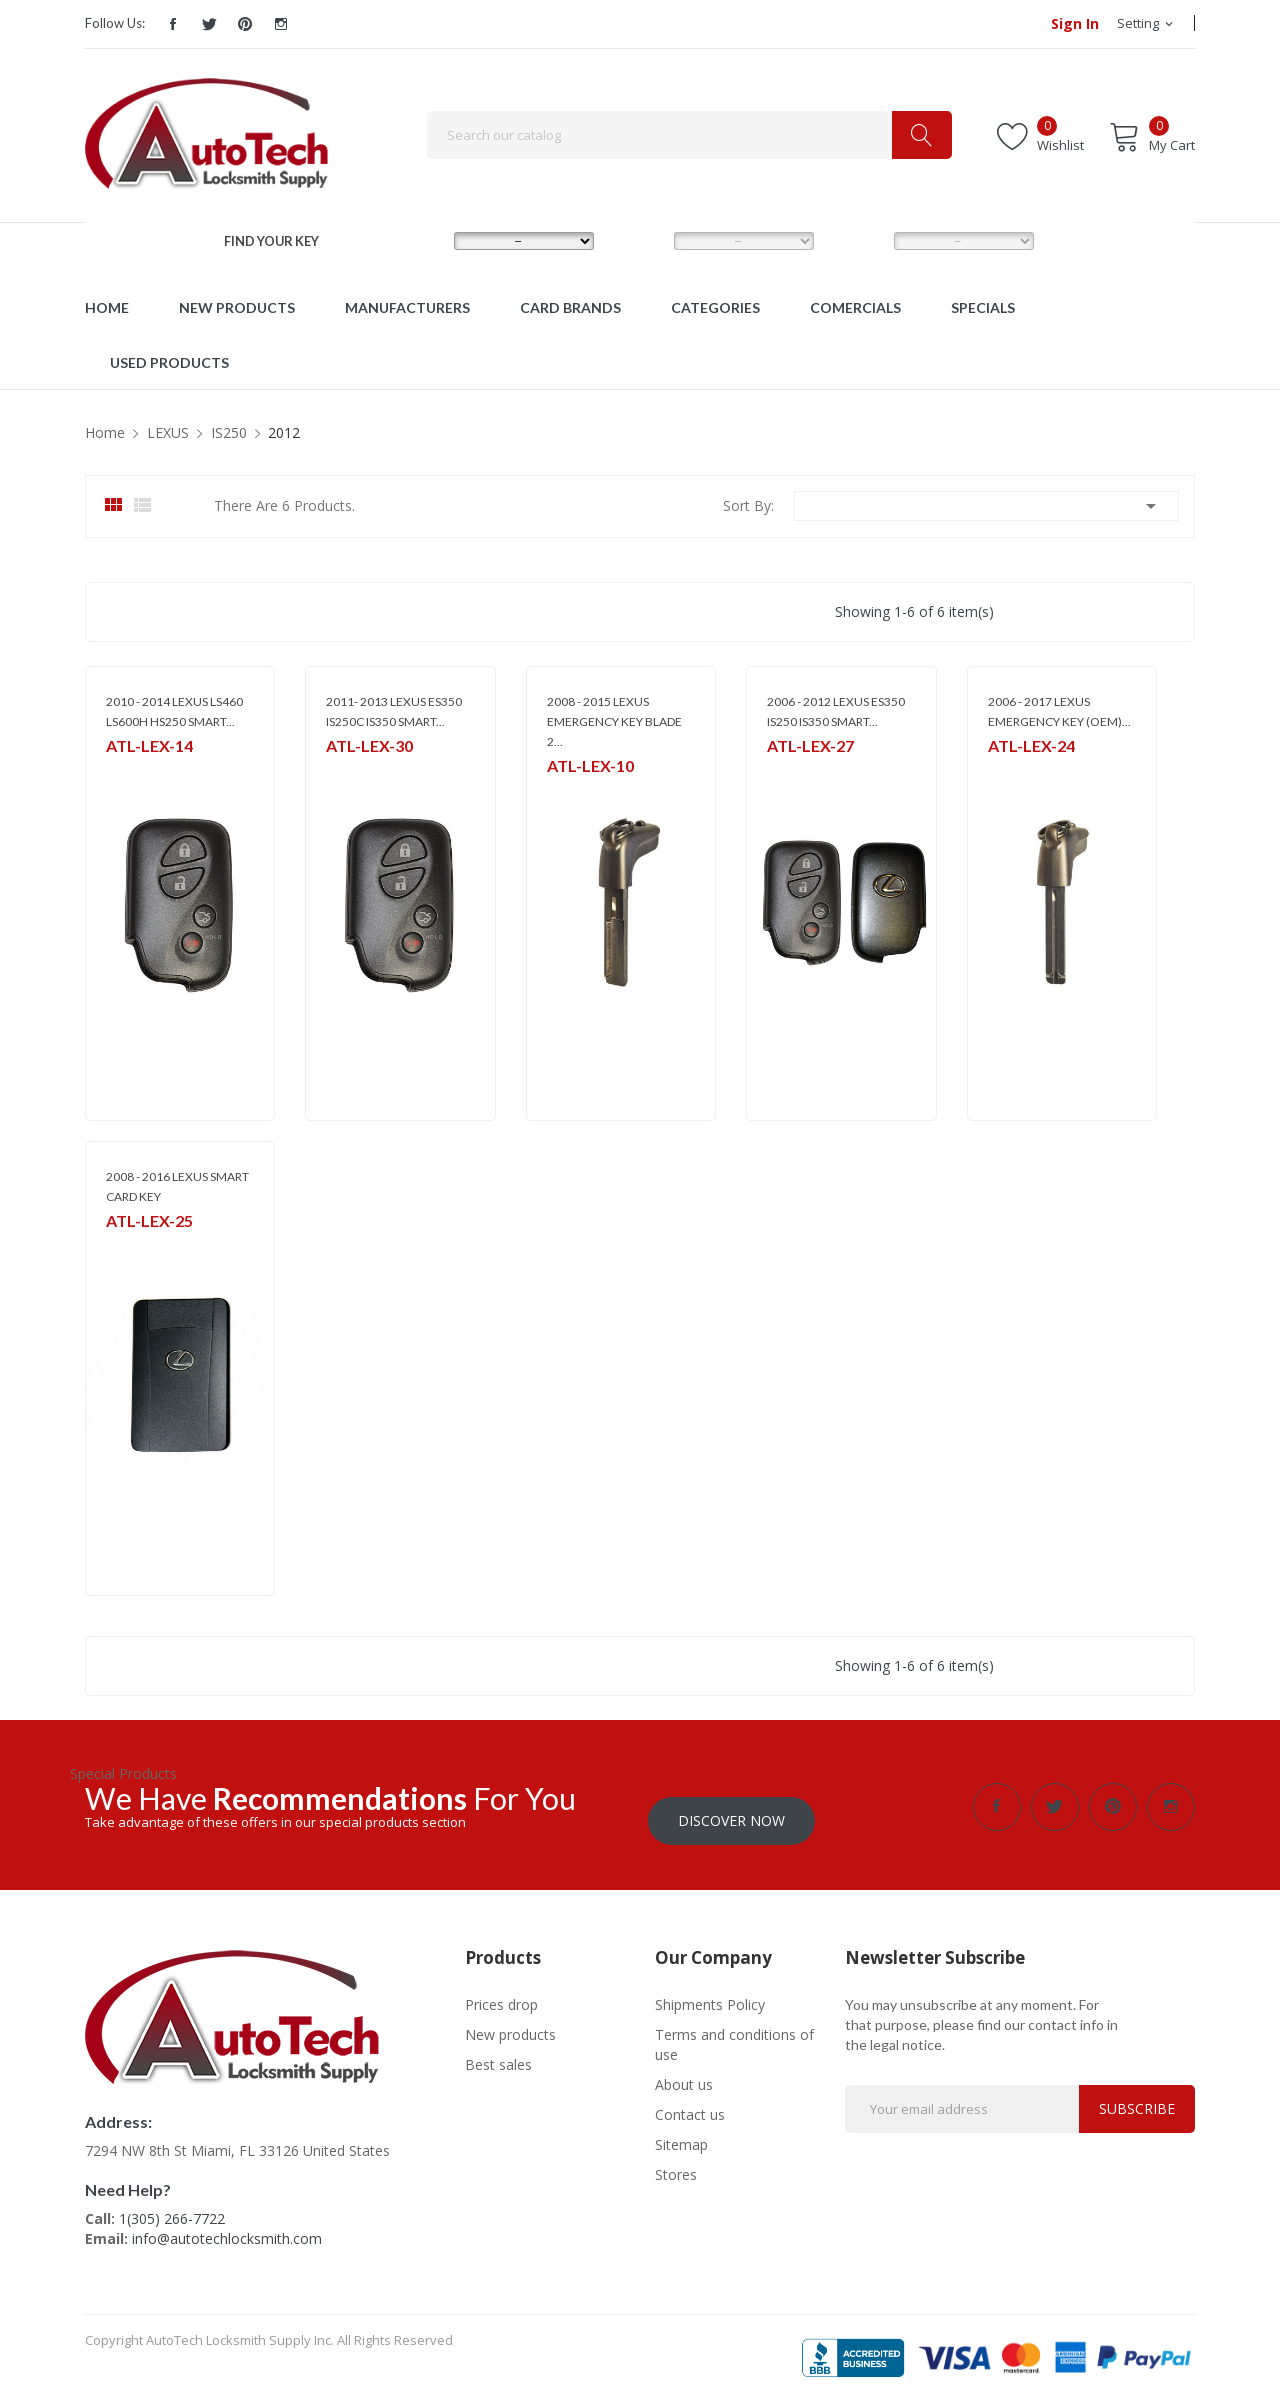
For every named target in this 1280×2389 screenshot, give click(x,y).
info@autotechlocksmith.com (227, 2223)
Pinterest (245, 24)
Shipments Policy (710, 1990)
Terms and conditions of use (734, 2030)
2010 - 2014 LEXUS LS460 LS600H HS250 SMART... (174, 711)
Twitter (209, 24)
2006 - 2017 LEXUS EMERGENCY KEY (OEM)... (1059, 711)
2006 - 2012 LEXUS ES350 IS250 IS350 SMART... (836, 711)
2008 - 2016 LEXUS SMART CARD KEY (177, 1186)
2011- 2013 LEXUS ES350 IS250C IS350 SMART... (394, 711)
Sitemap (681, 2130)
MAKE (418, 240)
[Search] (689, 135)
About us (684, 2070)
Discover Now (731, 1806)
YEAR (856, 240)
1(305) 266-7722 (172, 2203)
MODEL (643, 240)
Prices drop (501, 1990)
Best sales (498, 2050)
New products (510, 2020)
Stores (676, 2160)
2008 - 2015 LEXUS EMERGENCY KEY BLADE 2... (614, 721)
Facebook (173, 24)
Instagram (281, 24)
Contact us (690, 2100)
